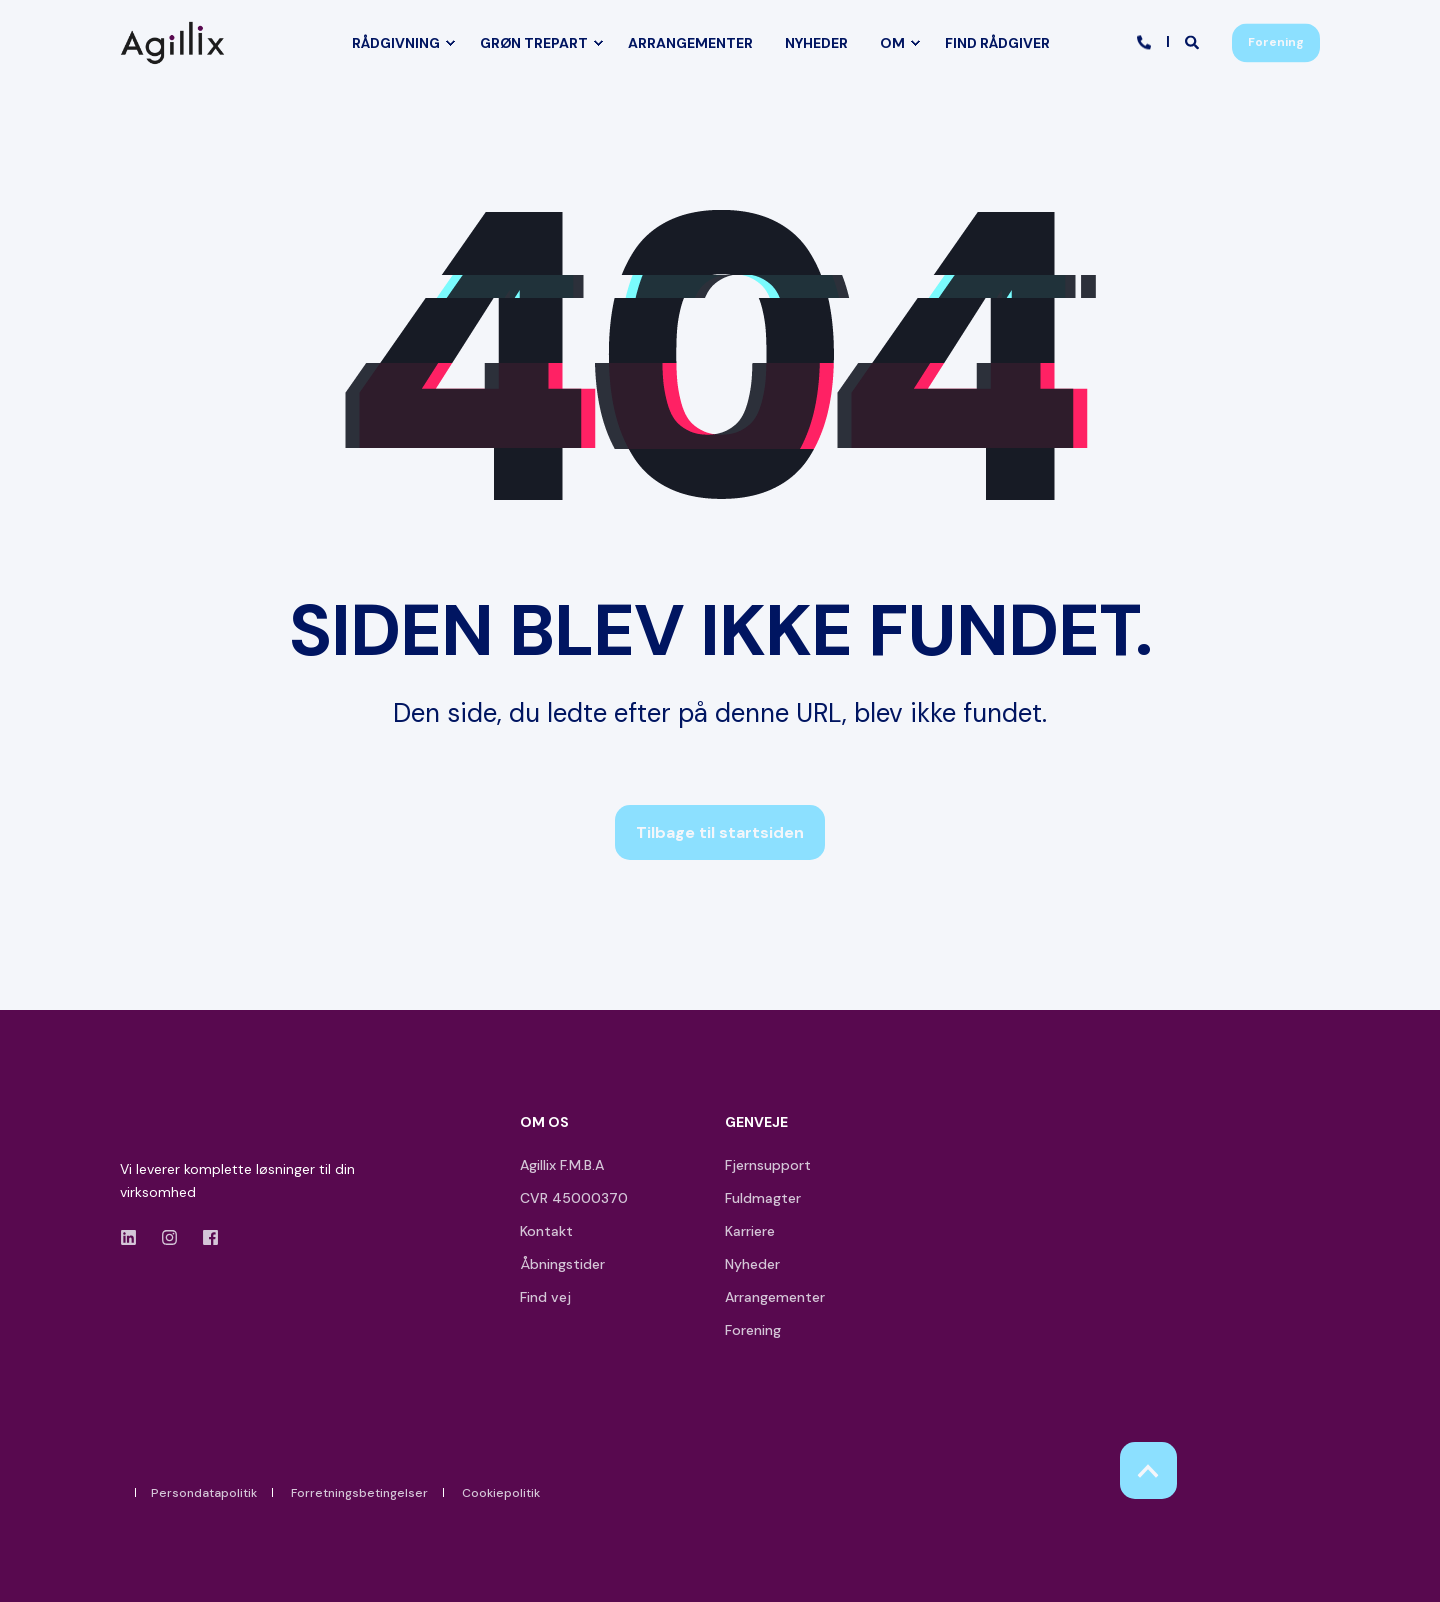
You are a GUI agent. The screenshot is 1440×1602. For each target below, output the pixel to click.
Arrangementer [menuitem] (775, 1297)
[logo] (177, 1126)
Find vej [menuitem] (545, 1297)
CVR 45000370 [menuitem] (574, 1198)
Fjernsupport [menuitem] (768, 1165)
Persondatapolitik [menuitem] (204, 1493)
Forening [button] (1276, 42)
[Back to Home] (177, 42)
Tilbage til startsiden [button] (720, 832)
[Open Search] (1193, 41)
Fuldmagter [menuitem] (763, 1198)
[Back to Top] (1148, 1470)
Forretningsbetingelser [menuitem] (359, 1493)
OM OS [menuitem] (544, 1123)
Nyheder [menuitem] (752, 1264)
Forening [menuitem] (753, 1330)
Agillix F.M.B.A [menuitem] (562, 1165)
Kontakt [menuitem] (546, 1231)
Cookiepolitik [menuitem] (501, 1493)
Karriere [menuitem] (750, 1231)
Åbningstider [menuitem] (562, 1264)
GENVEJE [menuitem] (756, 1123)
